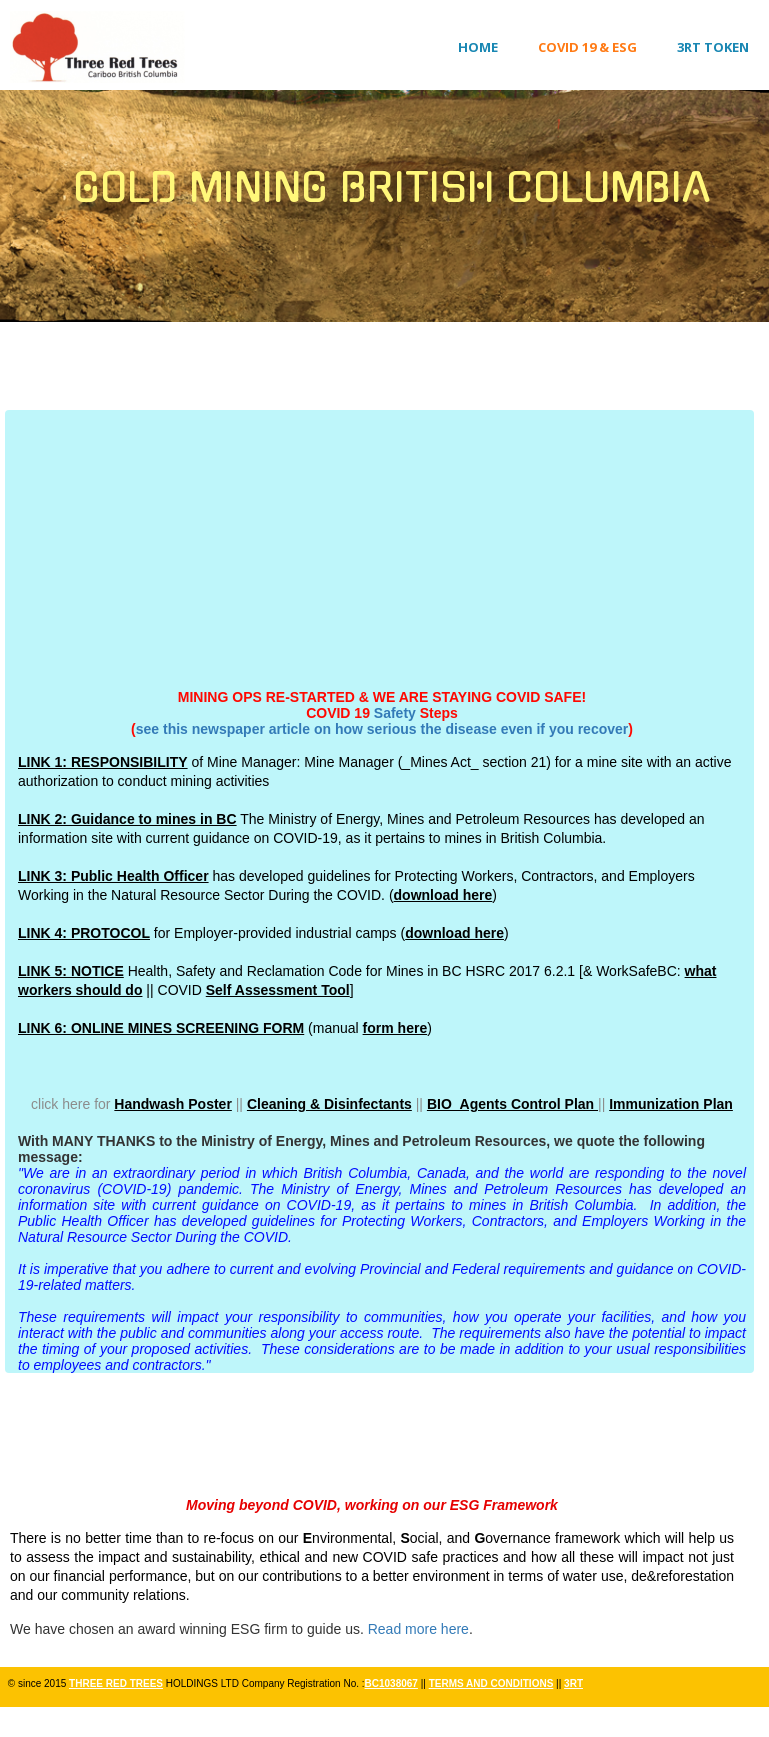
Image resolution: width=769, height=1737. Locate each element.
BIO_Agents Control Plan (512, 1104)
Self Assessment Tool (278, 990)
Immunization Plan (671, 1104)
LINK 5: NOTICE (71, 971)
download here (443, 895)
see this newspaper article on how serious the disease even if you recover (382, 729)
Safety (395, 713)
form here (395, 1028)
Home (478, 47)
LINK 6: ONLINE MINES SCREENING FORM (161, 1028)
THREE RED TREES (116, 1683)
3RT (573, 1683)
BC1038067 (391, 1683)
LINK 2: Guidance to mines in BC (127, 819)
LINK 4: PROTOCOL (84, 933)
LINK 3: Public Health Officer (113, 876)
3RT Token (713, 47)
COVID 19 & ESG (587, 47)
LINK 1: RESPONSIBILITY (103, 762)
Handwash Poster (172, 1104)
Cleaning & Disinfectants (329, 1104)
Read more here (418, 1629)
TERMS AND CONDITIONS (491, 1683)
